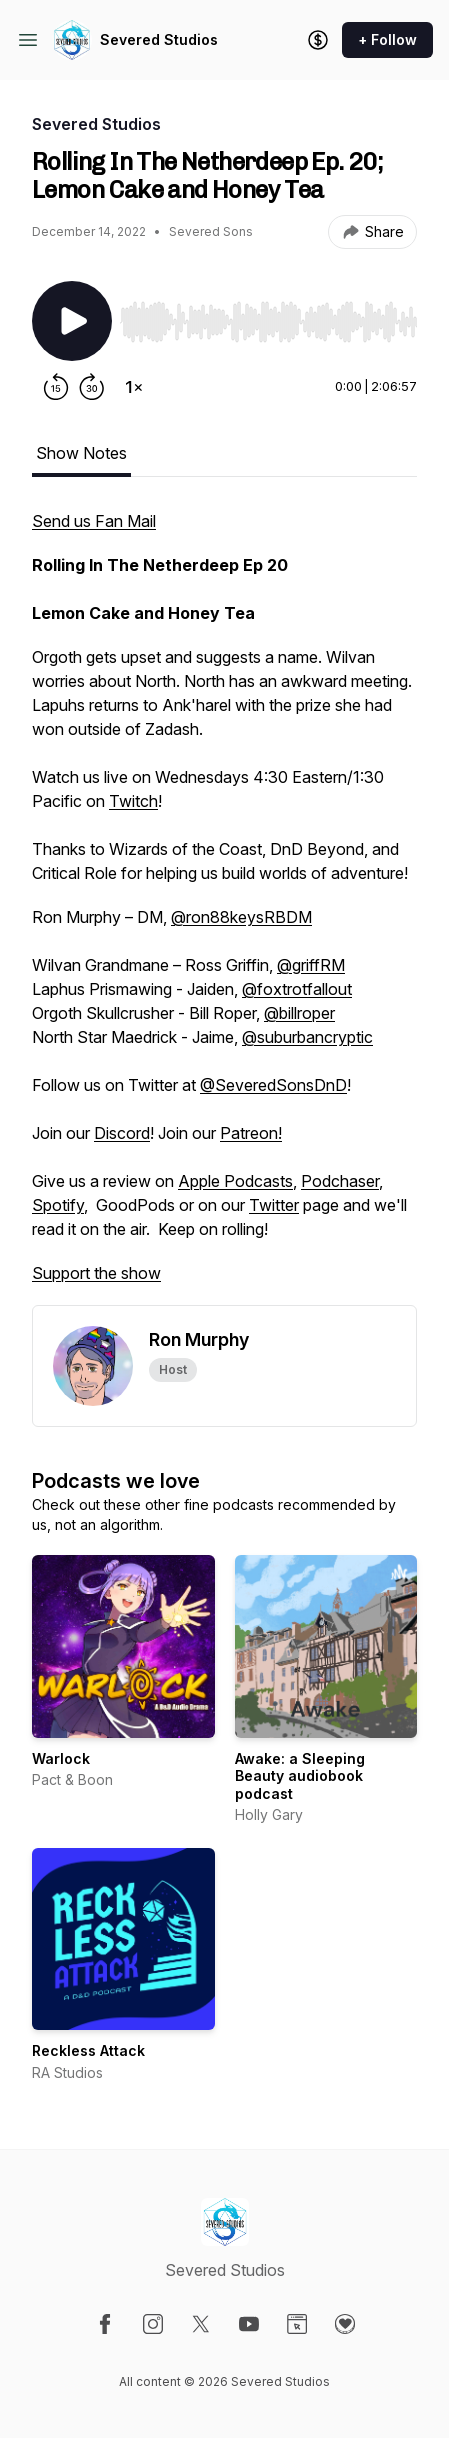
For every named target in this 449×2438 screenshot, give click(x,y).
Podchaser (340, 1181)
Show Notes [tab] (81, 453)
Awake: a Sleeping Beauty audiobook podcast (300, 1776)
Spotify (58, 1205)
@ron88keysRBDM (241, 917)
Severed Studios (159, 39)
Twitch (133, 801)
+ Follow (387, 39)
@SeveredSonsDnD (273, 1085)
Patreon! (251, 1133)
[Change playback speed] (134, 387)
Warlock (61, 1758)
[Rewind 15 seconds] (56, 387)
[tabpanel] (224, 907)
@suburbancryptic (307, 1037)
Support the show (96, 1273)
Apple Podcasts (235, 1181)
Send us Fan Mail (94, 521)
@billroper (299, 1013)
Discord (122, 1133)
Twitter (274, 1205)
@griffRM (311, 965)
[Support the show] (318, 40)
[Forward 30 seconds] (92, 387)
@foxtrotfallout (297, 989)
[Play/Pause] (72, 321)
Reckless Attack (88, 2050)
